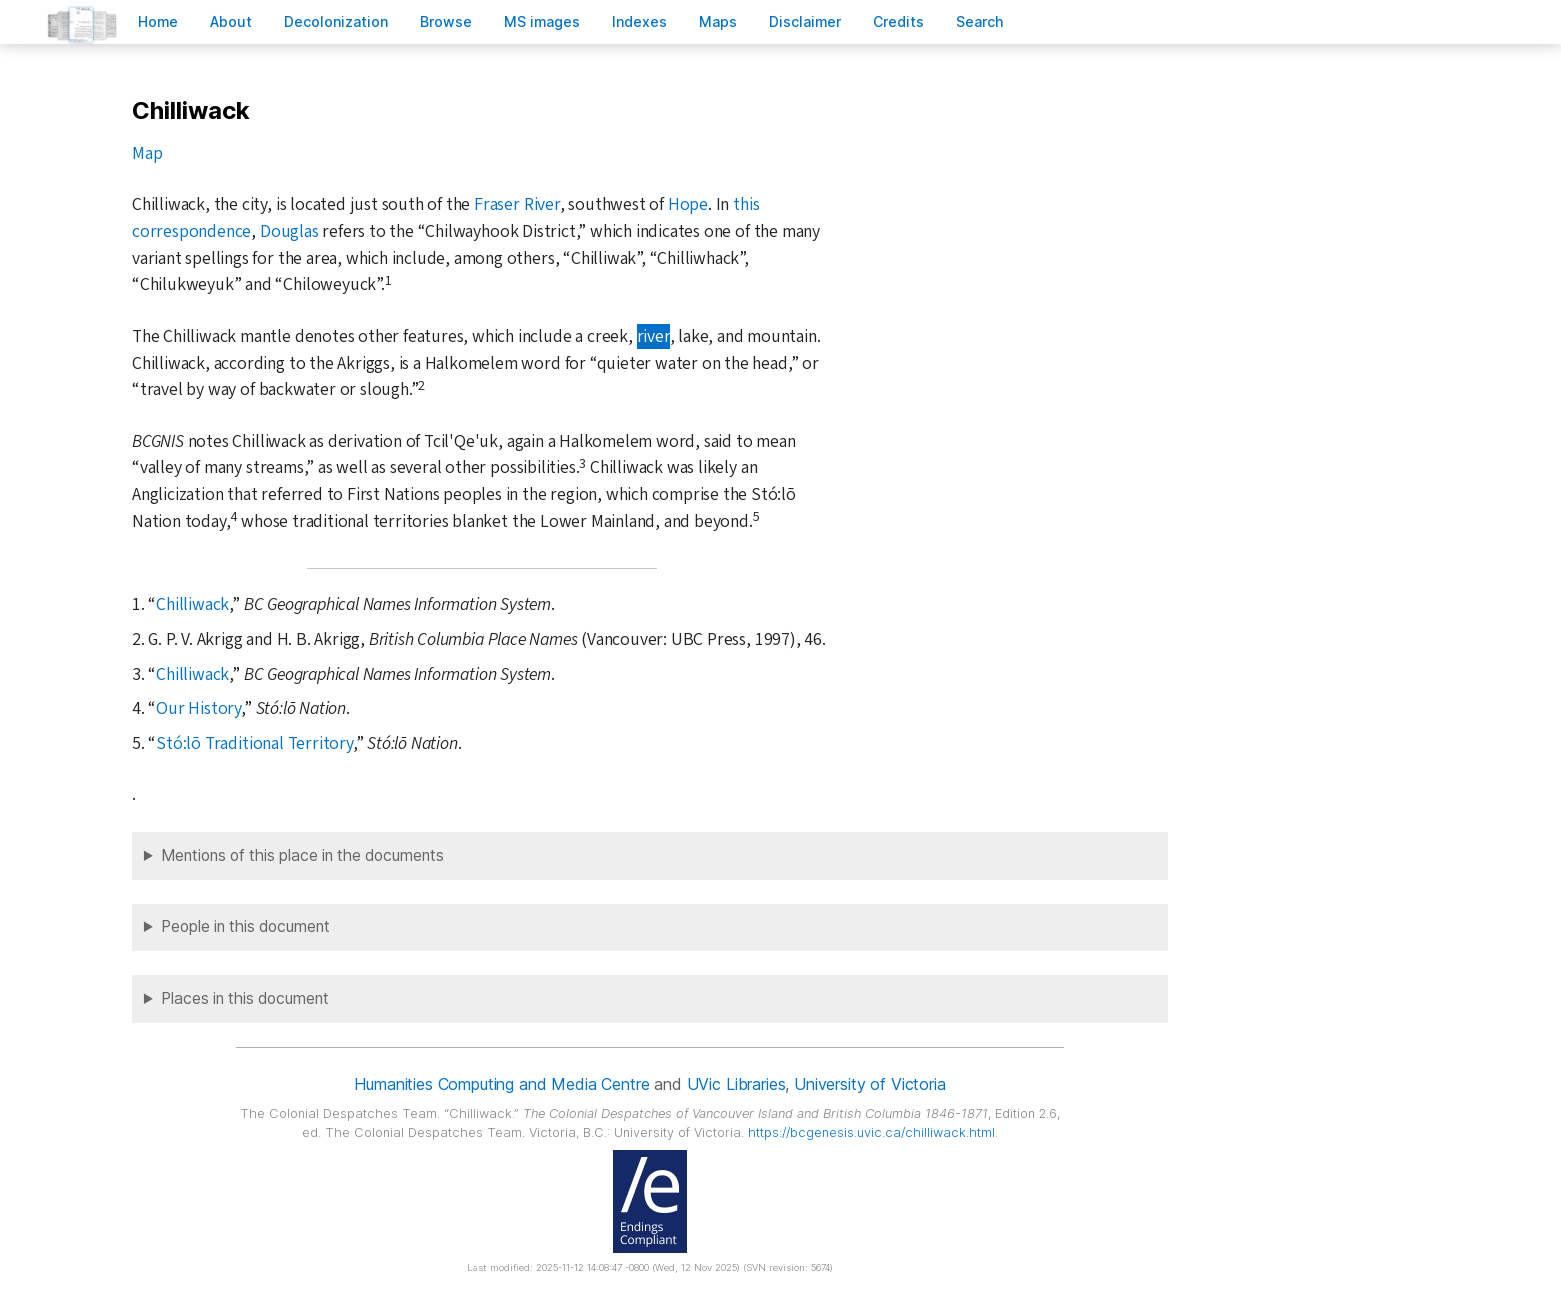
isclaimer (805, 21)
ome (158, 21)
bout (231, 21)
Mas (718, 21)
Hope (688, 204)
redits (898, 21)
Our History (198, 708)
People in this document (245, 926)
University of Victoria (869, 1084)
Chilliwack (192, 604)
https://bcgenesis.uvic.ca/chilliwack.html (871, 1132)
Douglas (289, 231)
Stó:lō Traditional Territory (254, 743)
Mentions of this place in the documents (302, 855)
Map (147, 153)
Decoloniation (336, 21)
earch (980, 21)
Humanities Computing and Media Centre (501, 1084)
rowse (446, 21)
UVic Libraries (736, 1084)
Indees (639, 21)
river (653, 336)
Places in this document (245, 998)
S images (542, 21)
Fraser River (517, 204)
